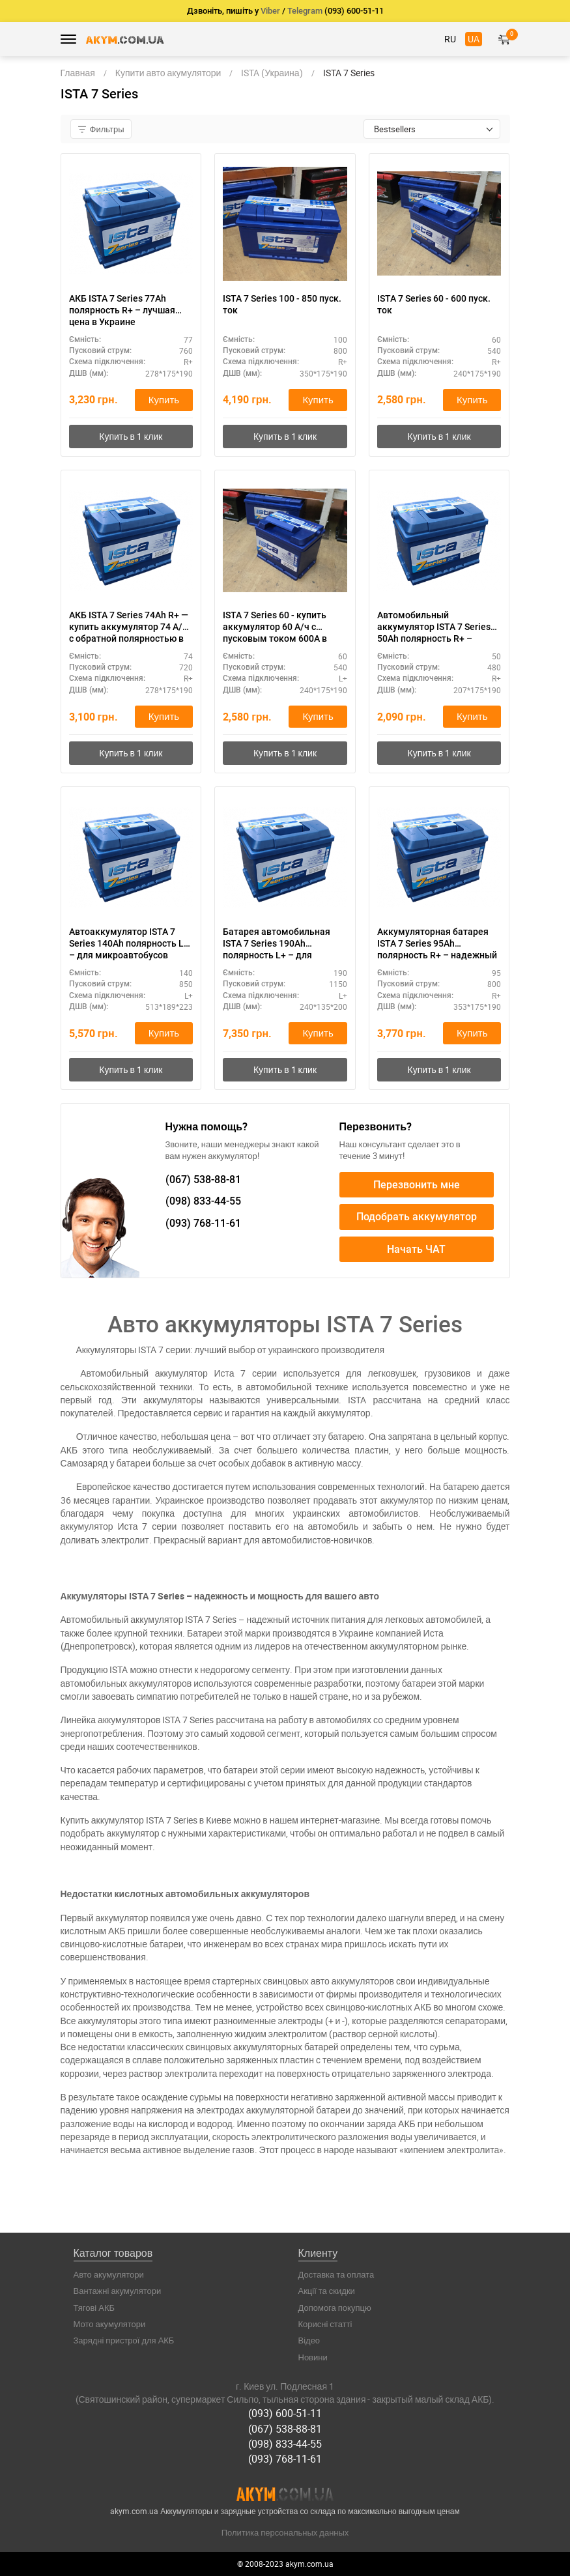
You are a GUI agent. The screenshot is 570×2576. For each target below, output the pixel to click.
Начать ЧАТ (416, 1249)
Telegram (304, 11)
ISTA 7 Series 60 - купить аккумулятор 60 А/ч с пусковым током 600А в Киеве (275, 627)
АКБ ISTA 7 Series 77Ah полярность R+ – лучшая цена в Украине (122, 310)
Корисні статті (325, 2324)
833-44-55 (203, 1201)
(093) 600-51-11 (285, 2414)
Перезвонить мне (416, 1185)
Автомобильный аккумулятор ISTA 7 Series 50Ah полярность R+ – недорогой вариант (434, 627)
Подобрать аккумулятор (416, 1217)
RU (450, 39)
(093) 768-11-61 (285, 2459)
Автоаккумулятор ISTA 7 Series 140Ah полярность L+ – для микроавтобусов (129, 943)
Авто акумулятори (109, 2274)
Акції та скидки (326, 2291)
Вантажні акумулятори (118, 2291)
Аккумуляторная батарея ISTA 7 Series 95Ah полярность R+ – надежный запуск (437, 943)
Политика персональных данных (285, 2532)
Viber (270, 11)
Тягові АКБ (94, 2307)
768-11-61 (203, 1223)
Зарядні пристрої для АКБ (124, 2341)
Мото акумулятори (110, 2324)
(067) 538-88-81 (285, 2429)
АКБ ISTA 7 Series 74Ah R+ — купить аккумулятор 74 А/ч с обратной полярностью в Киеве (128, 627)
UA (473, 39)
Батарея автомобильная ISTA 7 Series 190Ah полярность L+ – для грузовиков (276, 943)
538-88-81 (203, 1180)
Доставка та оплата (336, 2274)
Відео (309, 2341)
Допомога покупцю (334, 2307)
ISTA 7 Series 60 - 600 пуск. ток (434, 304)
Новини (313, 2357)
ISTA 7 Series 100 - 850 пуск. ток (282, 304)
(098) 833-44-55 (285, 2444)
